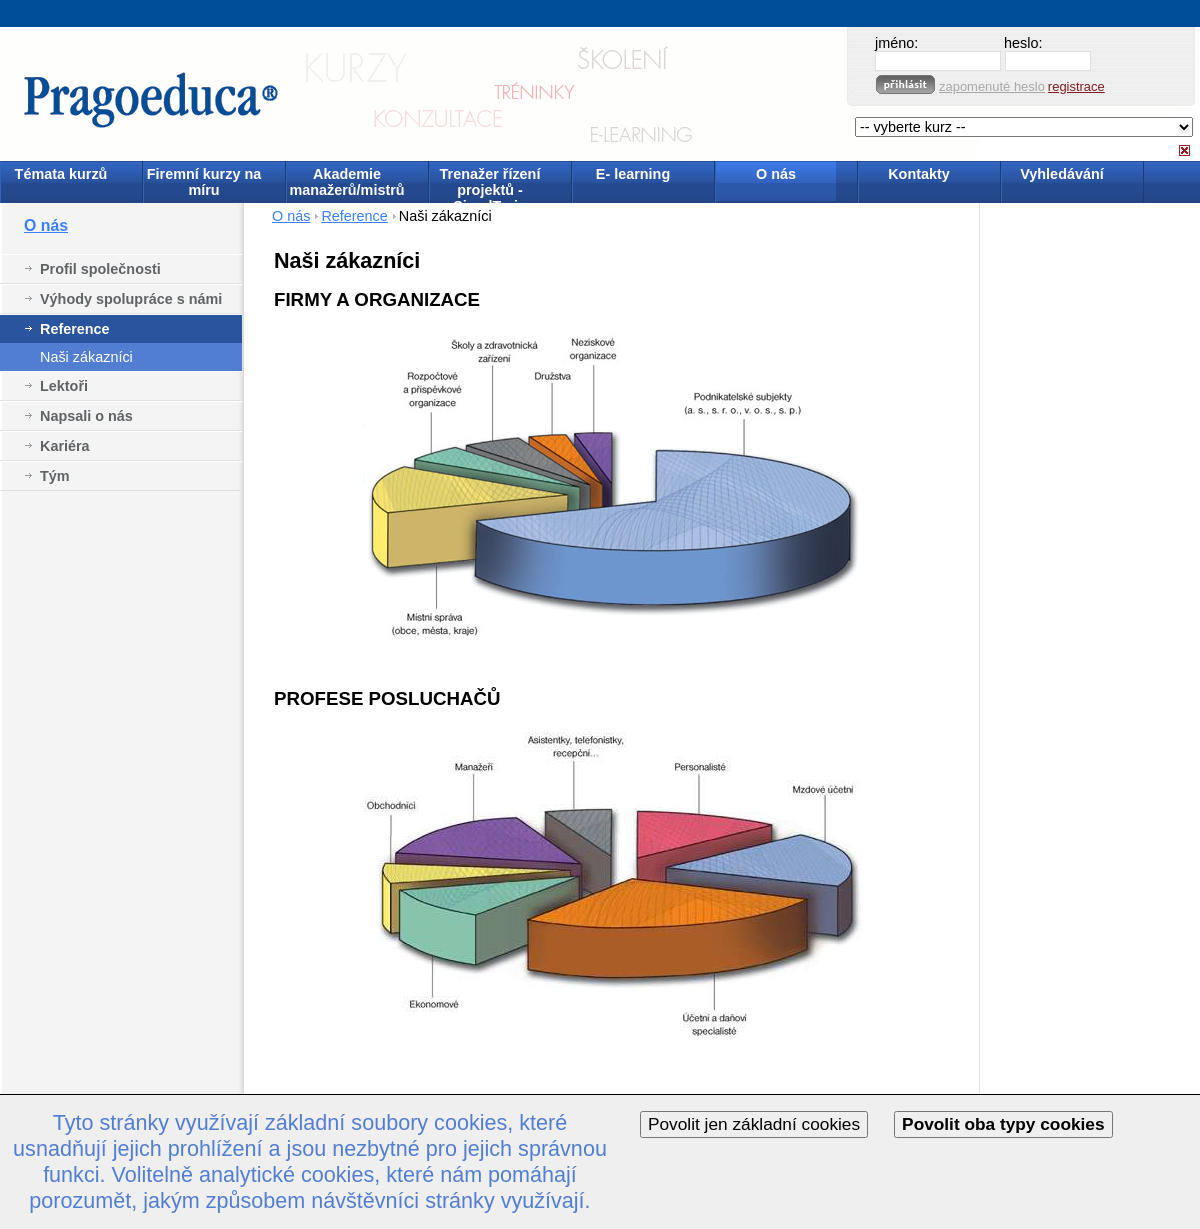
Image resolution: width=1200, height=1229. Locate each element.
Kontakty (919, 174)
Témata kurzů (61, 174)
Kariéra (65, 446)
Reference (75, 329)
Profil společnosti (100, 269)
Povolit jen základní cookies (754, 1124)
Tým (55, 476)
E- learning (633, 174)
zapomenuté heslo (992, 86)
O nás (776, 174)
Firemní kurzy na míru (204, 182)
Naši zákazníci (86, 357)
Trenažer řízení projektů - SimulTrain (490, 183)
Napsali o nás (86, 416)
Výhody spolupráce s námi (131, 299)
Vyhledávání (1061, 174)
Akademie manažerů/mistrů (346, 182)
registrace (1076, 86)
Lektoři (64, 386)
